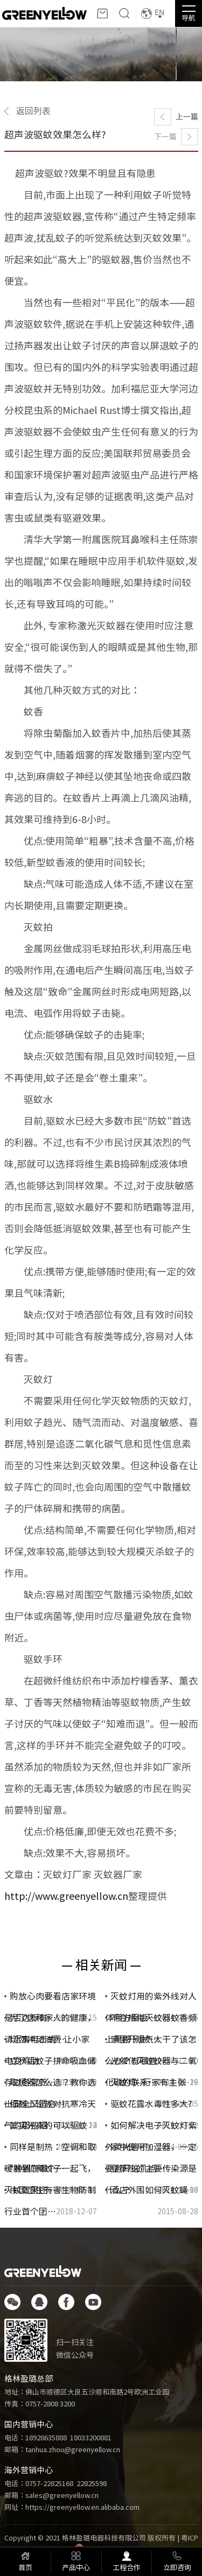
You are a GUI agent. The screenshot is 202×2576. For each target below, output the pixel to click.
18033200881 (91, 2437)
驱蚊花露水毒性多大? (151, 2104)
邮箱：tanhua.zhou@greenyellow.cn (62, 2449)
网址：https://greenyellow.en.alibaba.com (72, 2507)
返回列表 (33, 111)
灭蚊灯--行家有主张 (148, 2082)
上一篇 (187, 117)
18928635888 (46, 2437)
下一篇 (165, 137)
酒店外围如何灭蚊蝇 (149, 2190)
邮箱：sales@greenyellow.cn (51, 2495)
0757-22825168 (49, 2483)
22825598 (91, 2483)
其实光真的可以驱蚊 (48, 2125)
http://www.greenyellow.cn (66, 1896)
